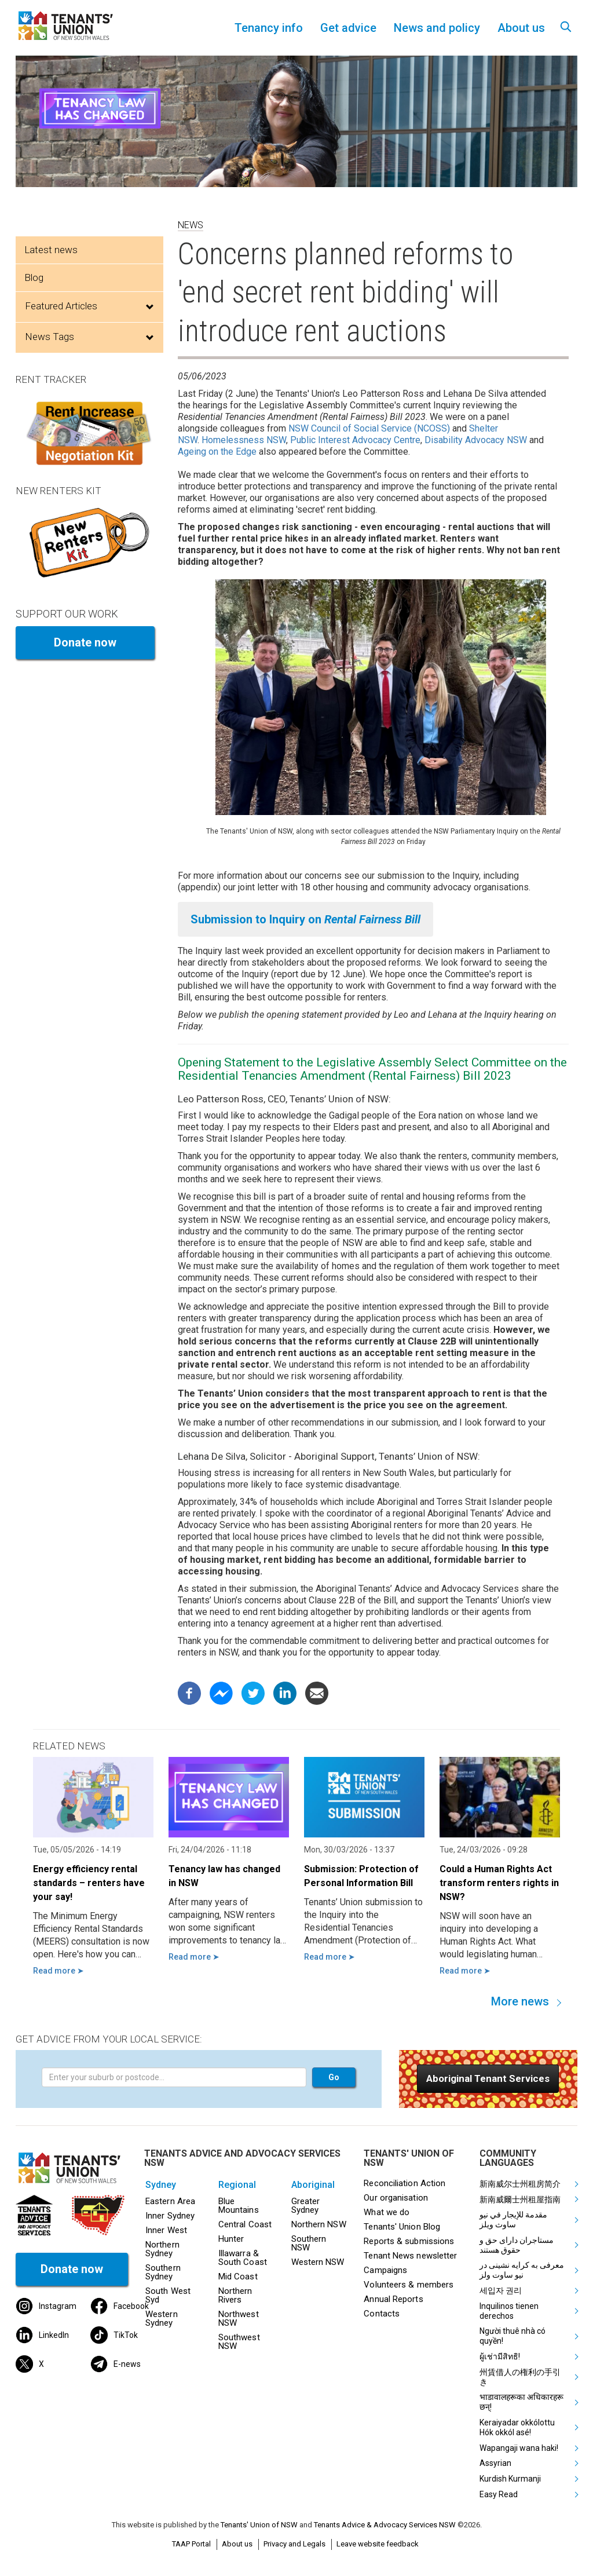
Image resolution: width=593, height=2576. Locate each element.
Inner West (166, 2230)
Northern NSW (318, 2224)
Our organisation (395, 2198)
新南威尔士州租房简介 (520, 2183)
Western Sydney (161, 2318)
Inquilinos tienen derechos (509, 2311)
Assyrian (495, 2463)
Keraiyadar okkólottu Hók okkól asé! (517, 2427)
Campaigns (385, 2270)
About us (237, 2544)
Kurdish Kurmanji (510, 2478)
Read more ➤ (58, 1970)
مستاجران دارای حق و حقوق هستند (516, 2245)
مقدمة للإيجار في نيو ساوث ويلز (513, 2219)
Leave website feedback (377, 2544)
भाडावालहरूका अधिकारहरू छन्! (521, 2401)
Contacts (382, 2313)
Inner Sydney (170, 2215)
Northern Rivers (235, 2295)
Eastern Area (170, 2201)
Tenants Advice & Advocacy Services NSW (385, 2524)
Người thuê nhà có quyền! (512, 2335)
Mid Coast (238, 2276)
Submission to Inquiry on (305, 919)
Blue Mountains (238, 2205)
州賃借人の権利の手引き (520, 2377)
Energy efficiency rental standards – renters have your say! (89, 1883)
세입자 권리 (500, 2290)
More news (520, 2001)
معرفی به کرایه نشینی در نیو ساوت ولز (521, 2269)
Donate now (85, 642)
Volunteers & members (408, 2284)
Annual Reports (393, 2299)
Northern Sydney (162, 2249)
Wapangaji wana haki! (518, 2448)
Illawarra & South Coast (242, 2257)
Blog (33, 277)
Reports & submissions (409, 2241)
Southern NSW (309, 2243)
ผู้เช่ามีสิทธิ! (499, 2356)
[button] (488, 2079)
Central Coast (245, 2224)
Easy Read (498, 2494)
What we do (386, 2212)
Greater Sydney (305, 2205)
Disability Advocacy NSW (475, 439)
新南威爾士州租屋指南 (520, 2199)
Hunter (231, 2239)
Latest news (51, 249)
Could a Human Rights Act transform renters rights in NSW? (499, 1883)
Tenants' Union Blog (402, 2226)
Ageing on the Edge (217, 451)
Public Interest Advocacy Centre (355, 439)
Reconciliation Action (404, 2183)
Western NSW (318, 2262)
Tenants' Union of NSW (259, 2524)
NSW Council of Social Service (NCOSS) (369, 428)
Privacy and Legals (294, 2544)
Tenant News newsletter (410, 2255)
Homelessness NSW (244, 439)
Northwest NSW (238, 2318)
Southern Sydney (163, 2272)
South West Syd (168, 2295)
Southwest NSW (239, 2341)
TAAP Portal (191, 2544)
